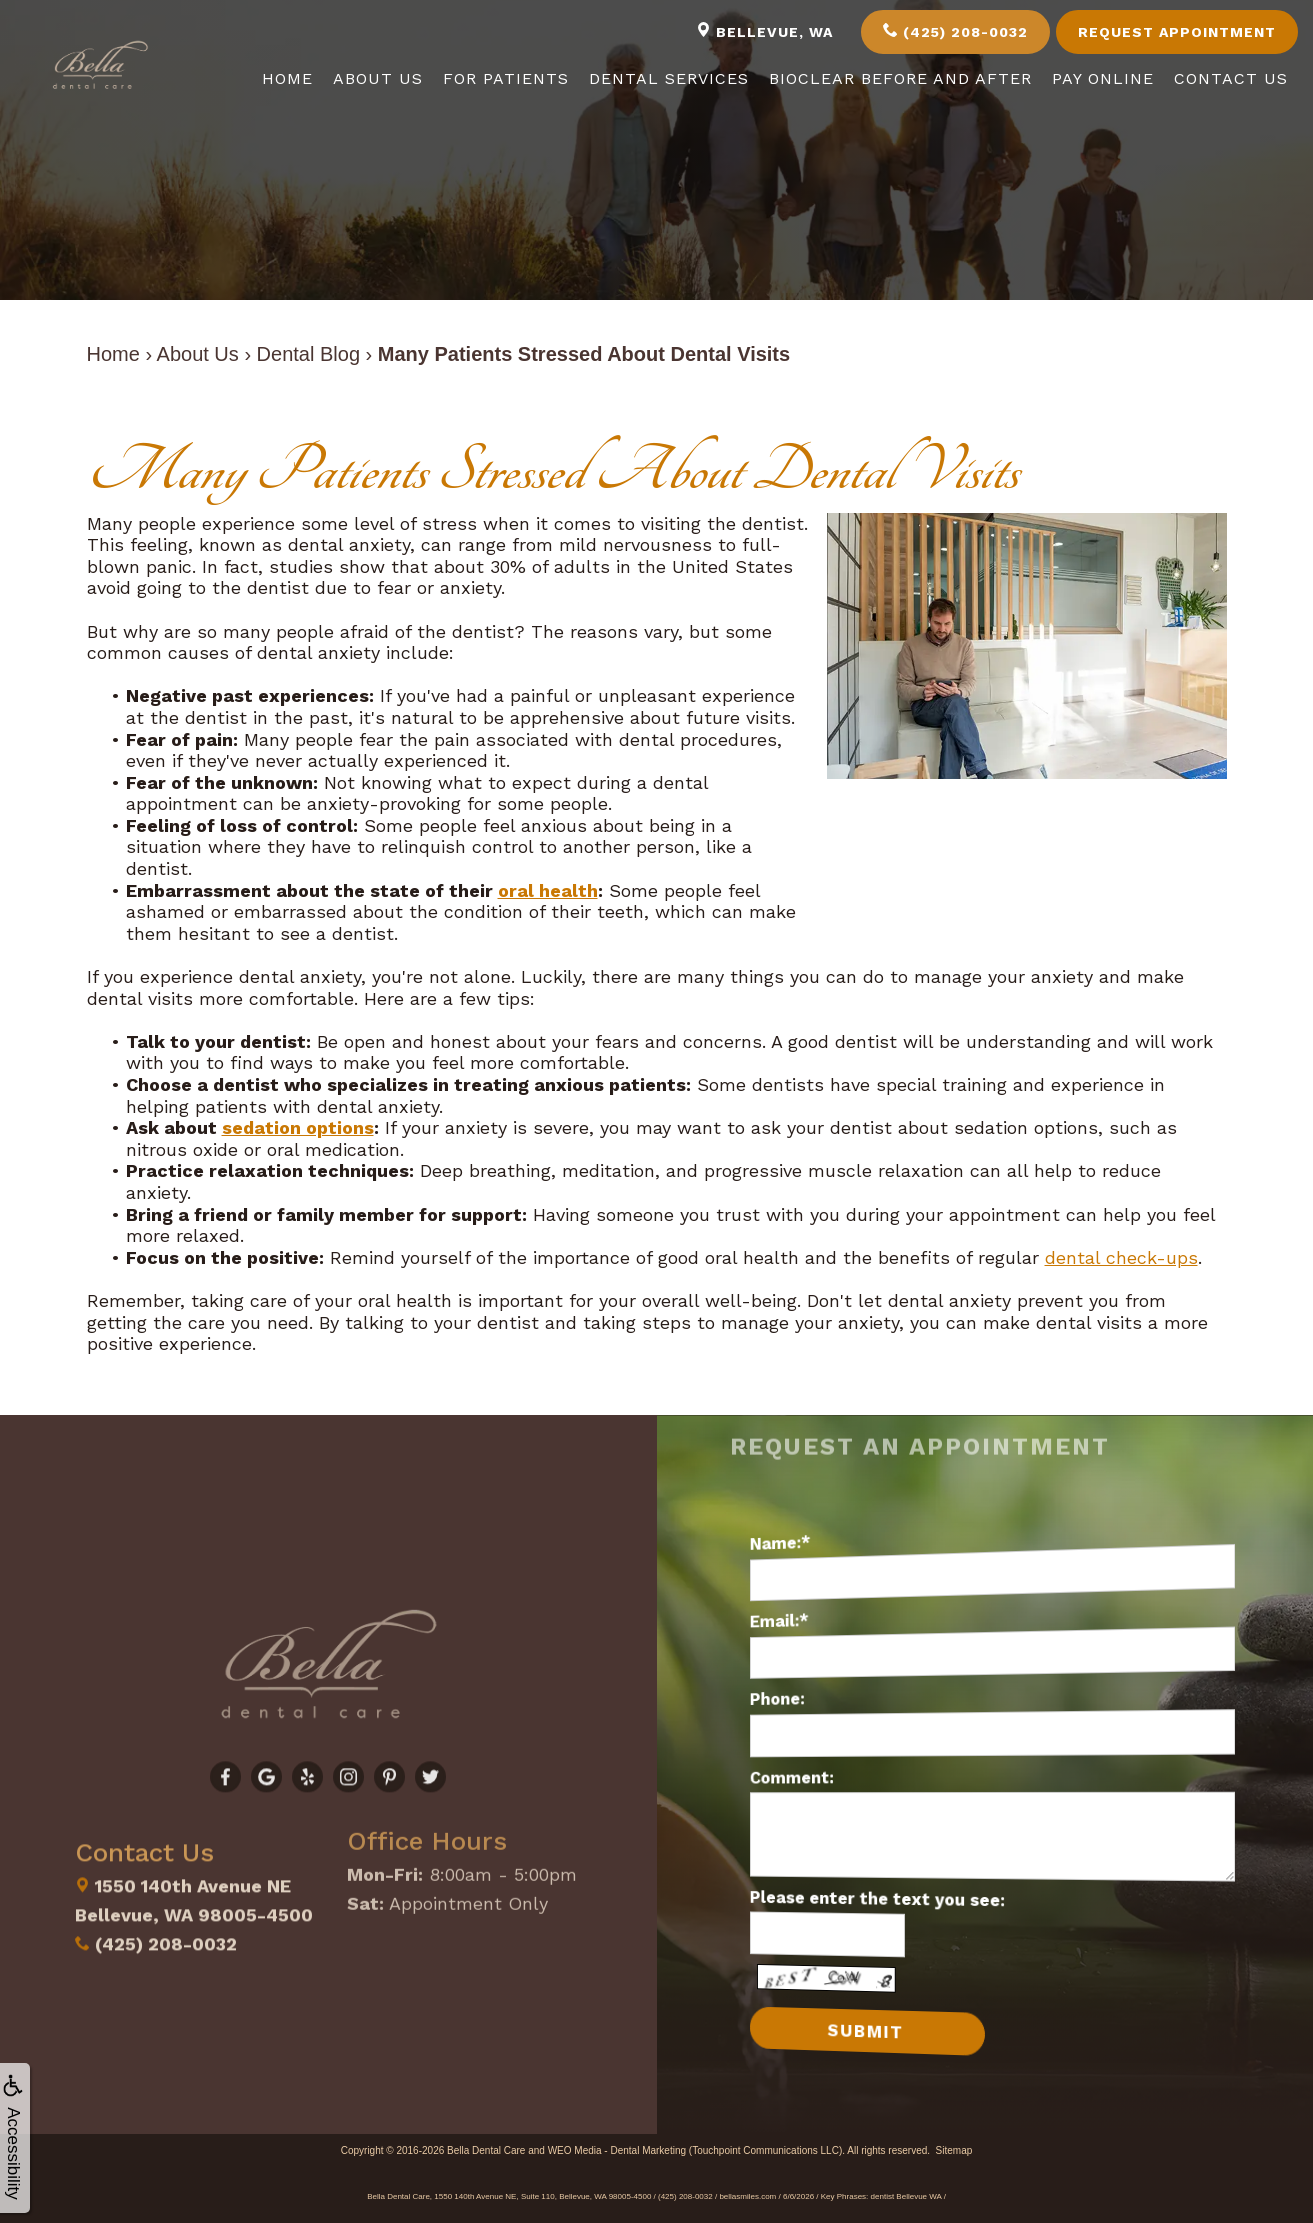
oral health (548, 890)
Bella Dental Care (486, 2150)
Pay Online (1103, 78)
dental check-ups (1121, 1257)
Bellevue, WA (764, 31)
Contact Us (1231, 78)
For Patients (506, 78)
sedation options (298, 1127)
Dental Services (669, 78)
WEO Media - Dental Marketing (617, 2150)
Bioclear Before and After (900, 78)
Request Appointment (1177, 32)
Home (287, 78)
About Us (378, 78)
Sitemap (954, 2150)
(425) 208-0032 (955, 31)
